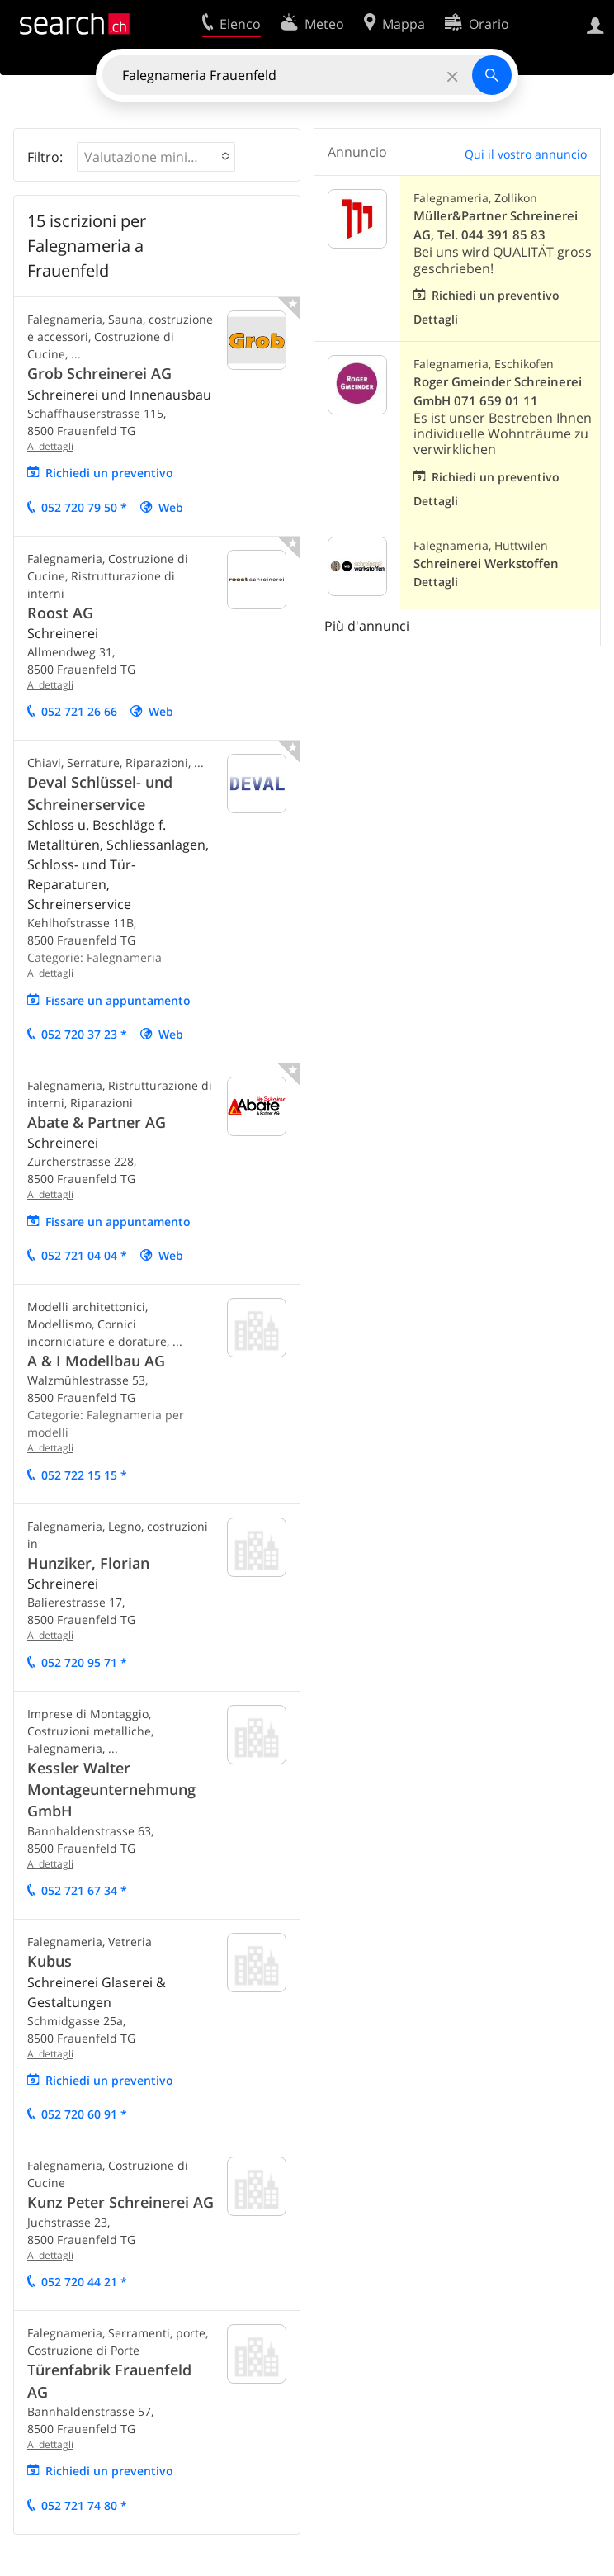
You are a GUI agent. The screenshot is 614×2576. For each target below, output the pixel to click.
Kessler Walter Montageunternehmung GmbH (111, 1789)
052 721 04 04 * (84, 1255)
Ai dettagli (50, 446)
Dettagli (435, 319)
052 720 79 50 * (84, 507)
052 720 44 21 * (84, 2282)
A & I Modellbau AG (96, 1361)
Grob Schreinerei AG (99, 373)
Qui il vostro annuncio (526, 154)
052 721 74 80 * (84, 2505)
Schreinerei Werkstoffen (486, 563)
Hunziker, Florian (88, 1563)
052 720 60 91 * (84, 2114)
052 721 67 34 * (84, 1890)
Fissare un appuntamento (118, 1000)
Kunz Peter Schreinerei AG (120, 2202)
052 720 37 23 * (84, 1034)
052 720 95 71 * (84, 1662)
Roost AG (60, 613)
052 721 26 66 (79, 711)
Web (170, 507)
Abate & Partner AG (96, 1122)
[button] (156, 157)
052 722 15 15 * (84, 1475)
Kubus (49, 1961)
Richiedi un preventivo (109, 473)
